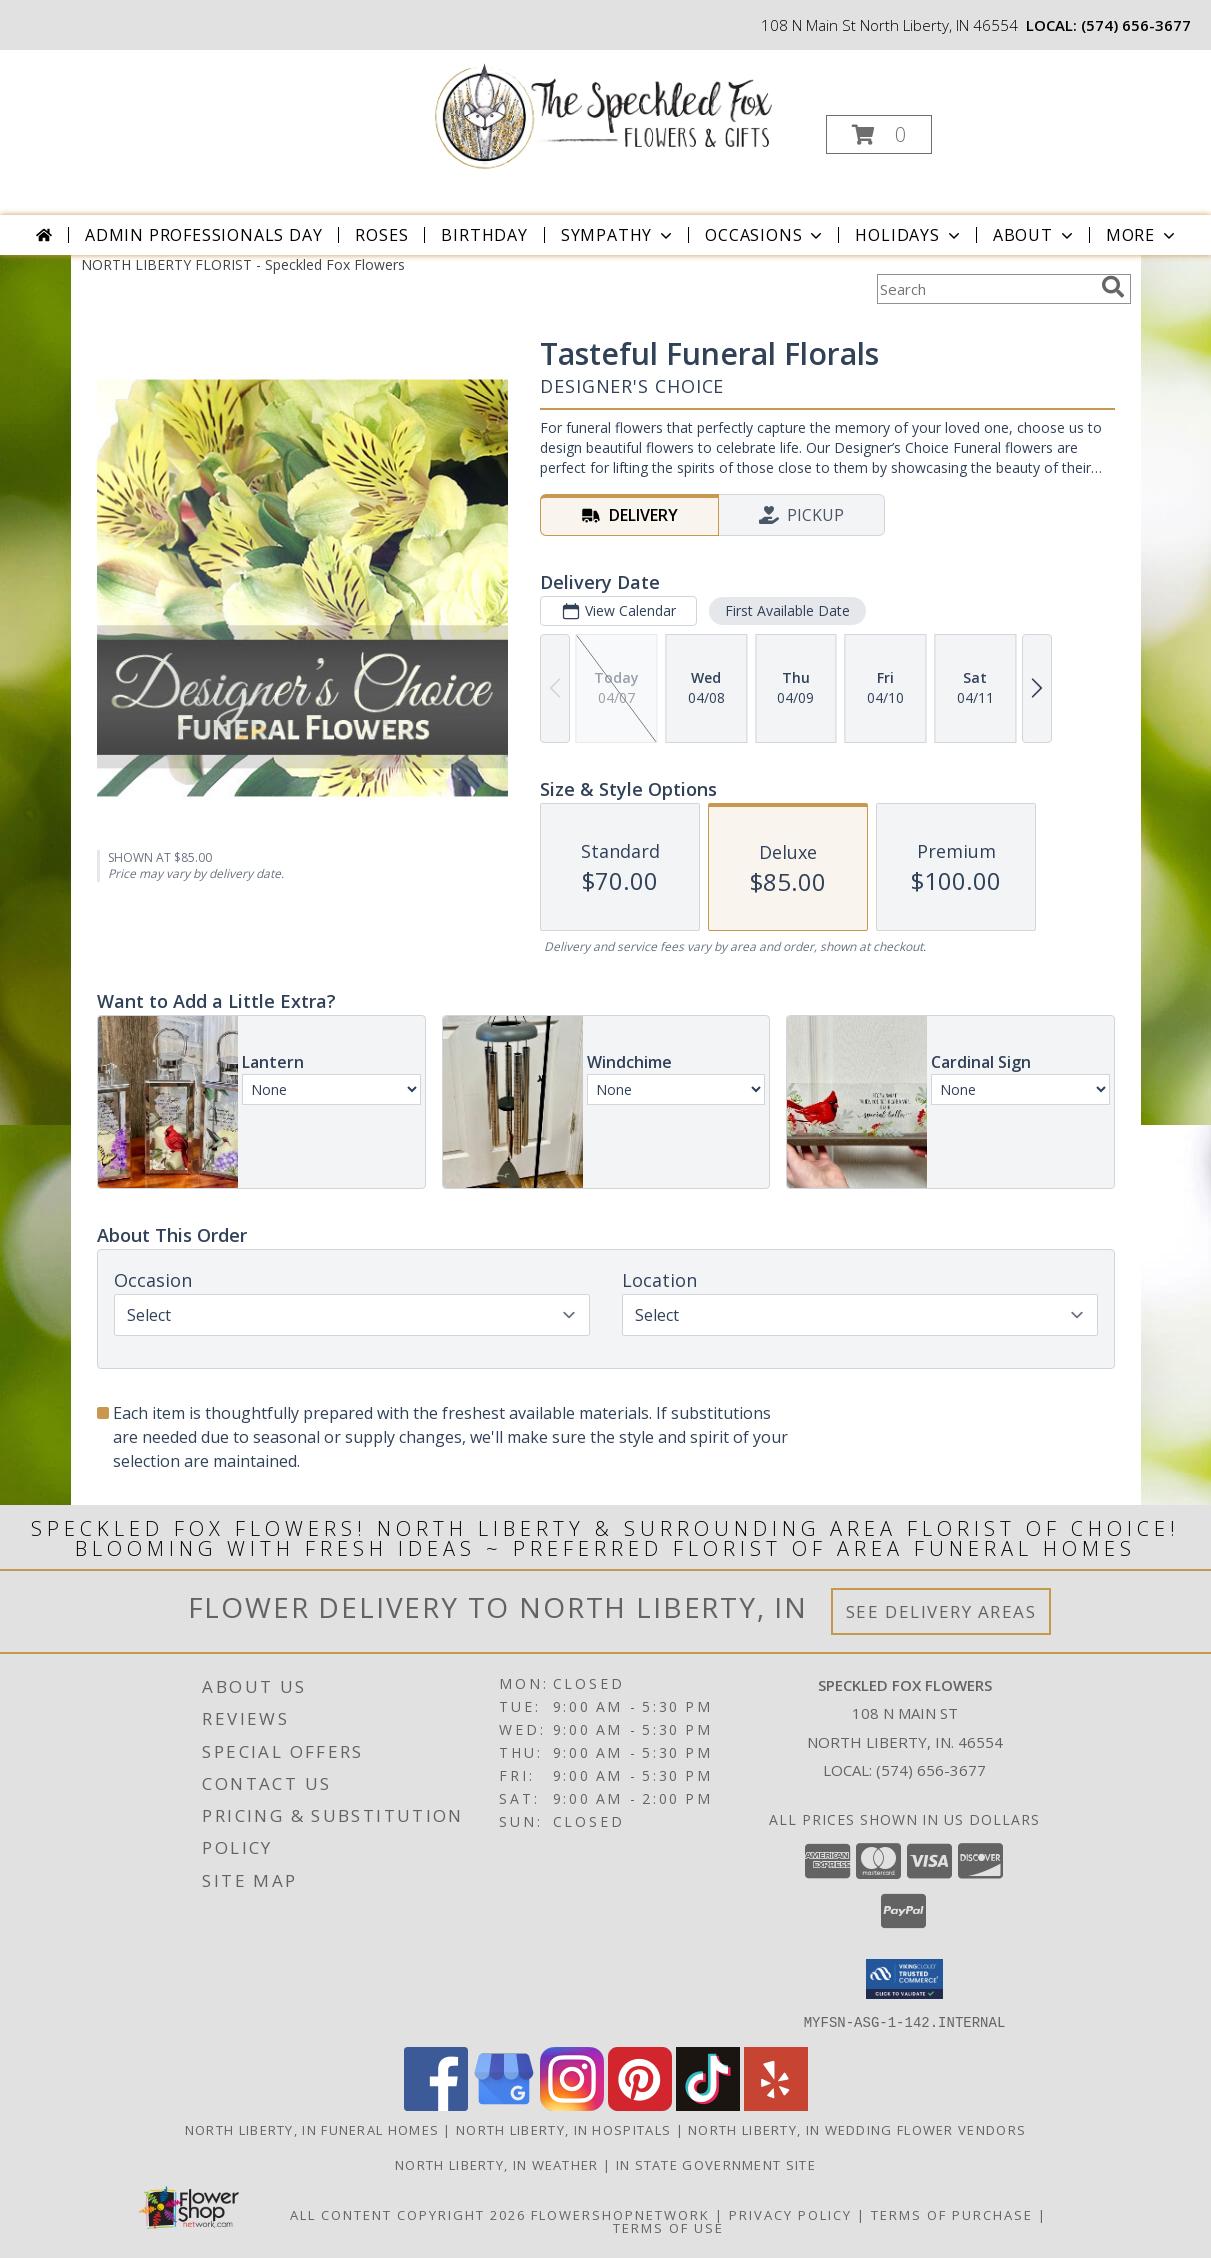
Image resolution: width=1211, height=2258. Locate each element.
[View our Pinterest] (640, 2104)
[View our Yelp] (776, 2104)
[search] (1113, 287)
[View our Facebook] (436, 2104)
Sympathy (618, 235)
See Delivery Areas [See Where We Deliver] (941, 1611)
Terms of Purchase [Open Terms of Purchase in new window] (952, 2214)
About (1035, 235)
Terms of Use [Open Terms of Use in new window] (668, 2227)
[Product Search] (985, 289)
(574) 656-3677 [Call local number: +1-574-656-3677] (1136, 25)
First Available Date (786, 610)
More (1142, 235)
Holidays (909, 235)
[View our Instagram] (572, 2104)
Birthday (484, 235)
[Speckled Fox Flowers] (603, 113)
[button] (879, 134)
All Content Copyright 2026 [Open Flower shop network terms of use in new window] (408, 2214)
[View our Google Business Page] (504, 2104)
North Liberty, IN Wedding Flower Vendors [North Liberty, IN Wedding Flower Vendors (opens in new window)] (857, 2129)
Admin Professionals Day (203, 235)
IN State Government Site (716, 2164)
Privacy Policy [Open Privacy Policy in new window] (790, 2214)
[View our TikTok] (708, 2104)
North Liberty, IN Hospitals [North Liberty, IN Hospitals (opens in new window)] (563, 2129)
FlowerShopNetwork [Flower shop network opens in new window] (620, 2214)
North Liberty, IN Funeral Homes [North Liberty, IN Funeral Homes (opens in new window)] (312, 2129)
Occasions (765, 235)
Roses (381, 235)
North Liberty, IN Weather (497, 2164)
